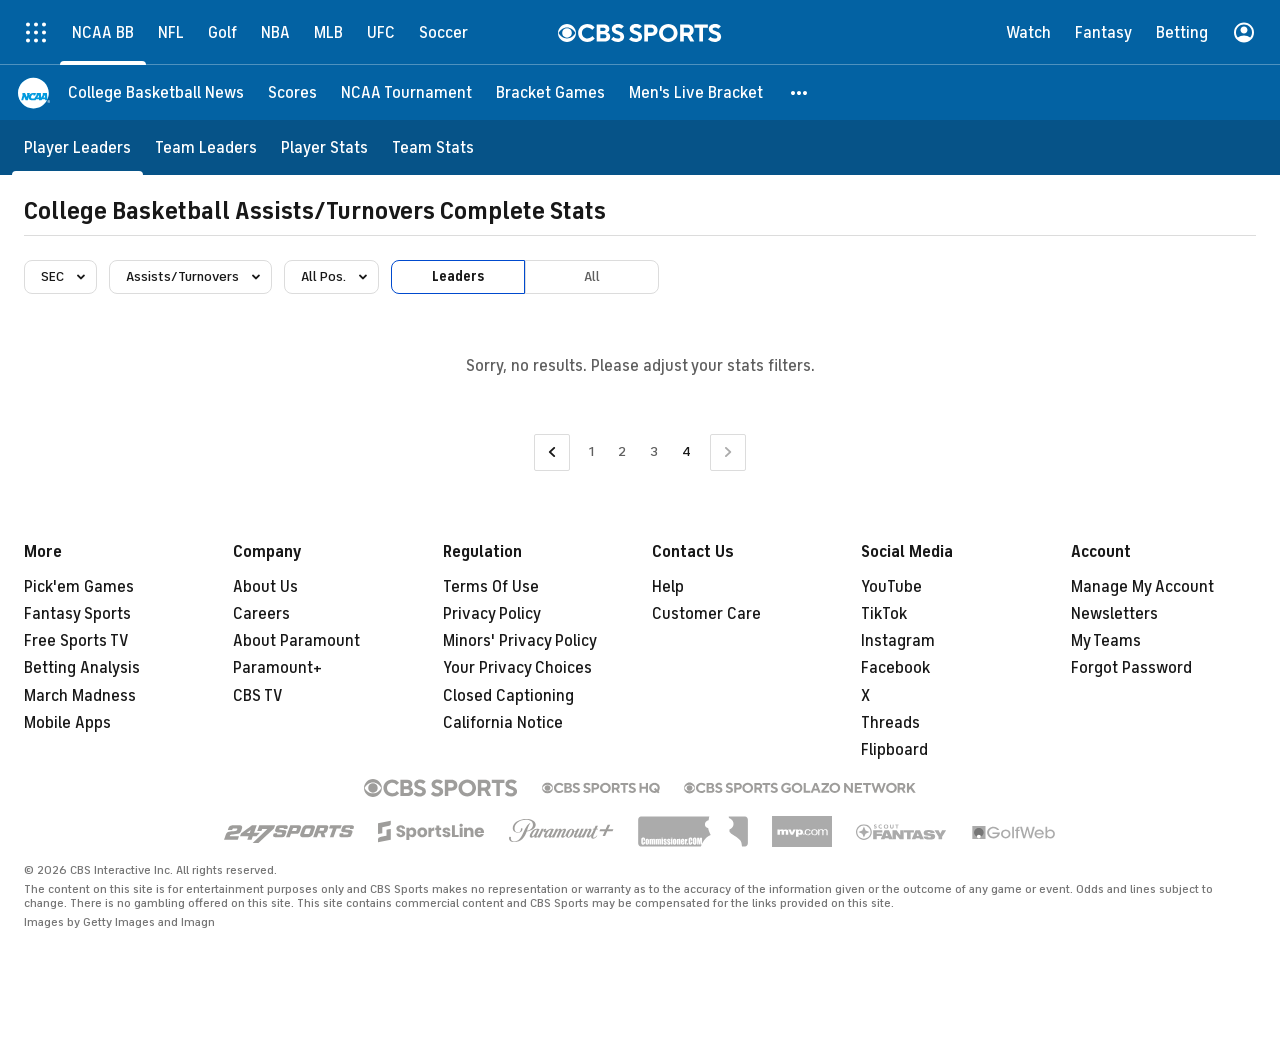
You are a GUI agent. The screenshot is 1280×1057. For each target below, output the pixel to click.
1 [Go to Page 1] (591, 451)
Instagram (898, 641)
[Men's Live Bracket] (696, 92)
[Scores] (292, 92)
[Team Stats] (433, 147)
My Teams (1106, 641)
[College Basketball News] (156, 92)
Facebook (895, 668)
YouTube (891, 587)
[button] (800, 92)
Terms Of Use (491, 587)
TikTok (884, 614)
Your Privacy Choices (517, 668)
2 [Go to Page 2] (622, 451)
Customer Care (706, 614)
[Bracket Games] (550, 92)
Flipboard (894, 750)
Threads (890, 723)
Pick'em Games (79, 587)
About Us (265, 587)
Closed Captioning (508, 696)
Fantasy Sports (77, 614)
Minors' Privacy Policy (520, 641)
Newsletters (1114, 614)
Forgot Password (1131, 668)
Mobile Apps (67, 723)
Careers (261, 614)
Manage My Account (1142, 587)
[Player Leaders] (77, 147)
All (592, 276)
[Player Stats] (324, 147)
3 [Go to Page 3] (654, 451)
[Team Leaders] (206, 147)
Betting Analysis (82, 668)
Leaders (458, 276)
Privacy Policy (492, 614)
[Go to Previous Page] (552, 452)
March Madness (80, 696)
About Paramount (296, 641)
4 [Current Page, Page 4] (686, 451)
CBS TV (258, 696)
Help (668, 587)
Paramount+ (277, 668)
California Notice (503, 723)
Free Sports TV (76, 641)
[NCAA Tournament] (406, 92)
